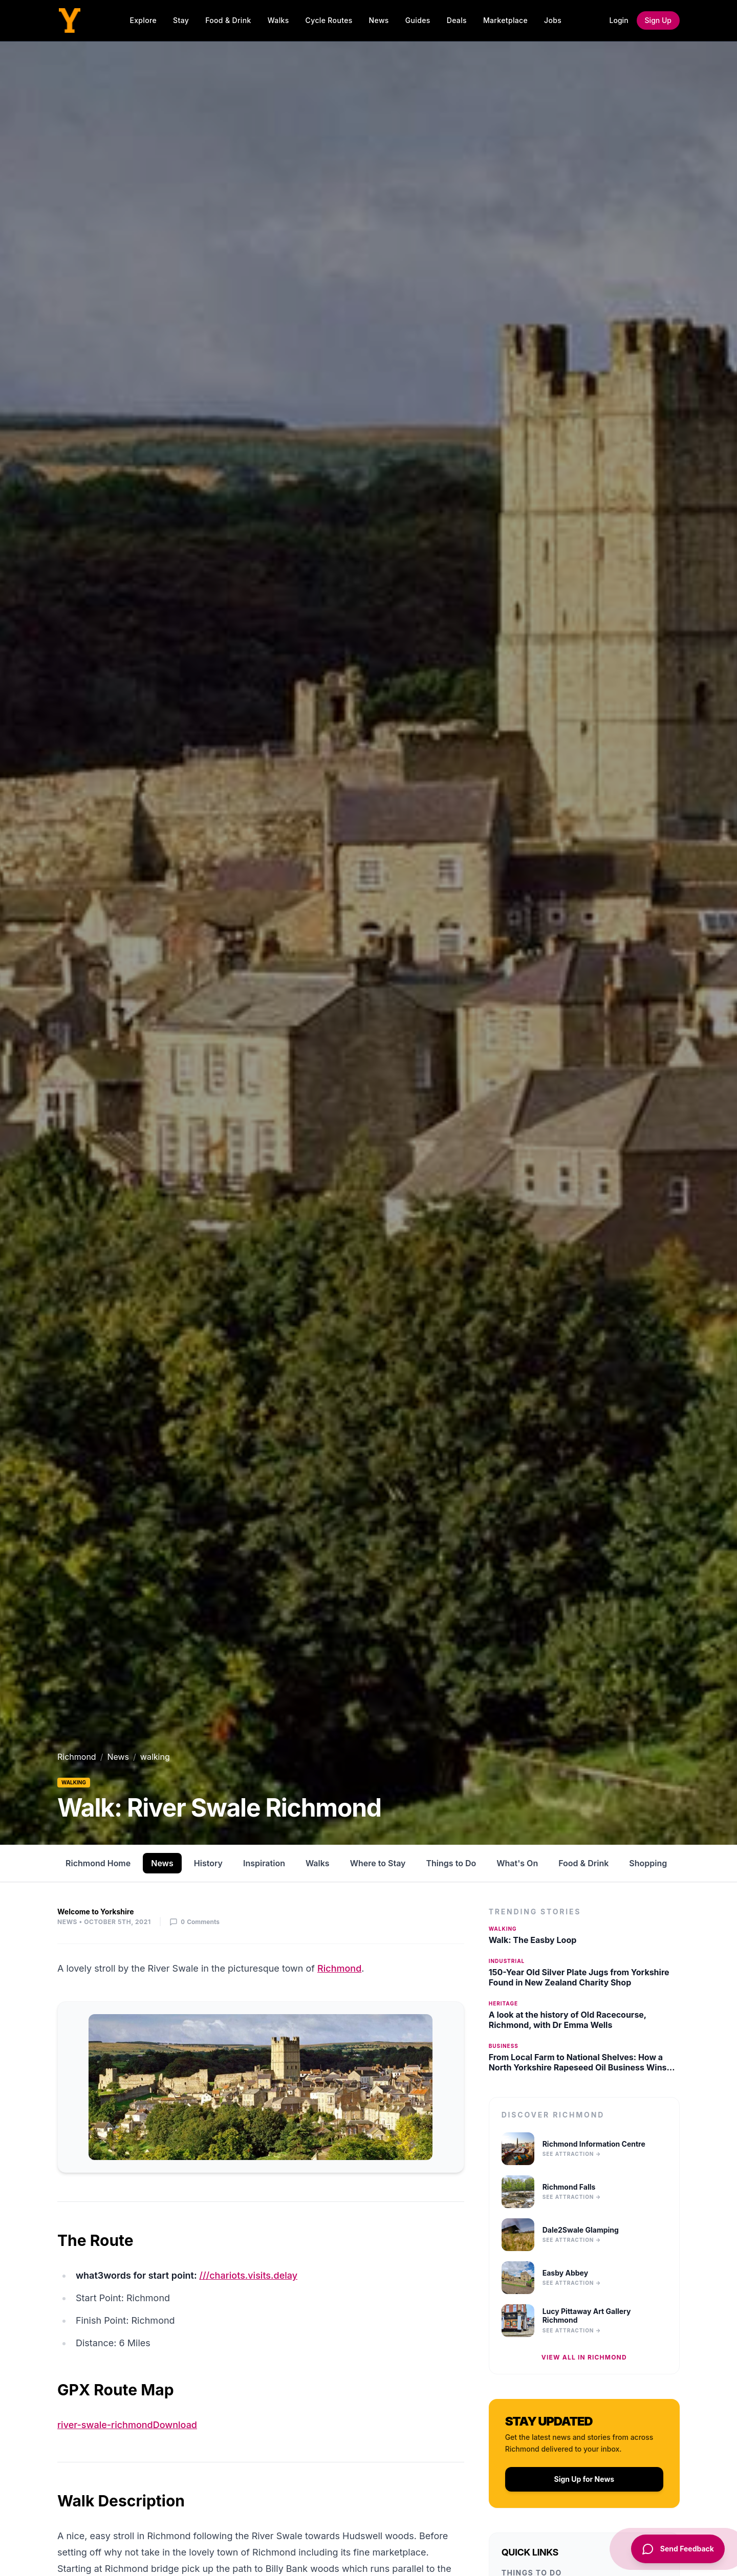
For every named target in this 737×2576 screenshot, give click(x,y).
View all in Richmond (584, 2357)
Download (175, 2424)
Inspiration (264, 1863)
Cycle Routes (329, 20)
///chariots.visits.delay (248, 2275)
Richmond (76, 1757)
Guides (417, 20)
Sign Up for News (584, 2479)
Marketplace (505, 20)
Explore (143, 20)
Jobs (552, 20)
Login (619, 20)
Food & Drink (228, 20)
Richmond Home (98, 1863)
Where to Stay (378, 1863)
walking (73, 1782)
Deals (457, 20)
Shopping (648, 1863)
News (379, 20)
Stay (181, 20)
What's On (517, 1863)
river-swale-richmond (105, 2424)
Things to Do (451, 1863)
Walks (278, 20)
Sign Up (658, 20)
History (208, 1863)
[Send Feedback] (676, 2549)
